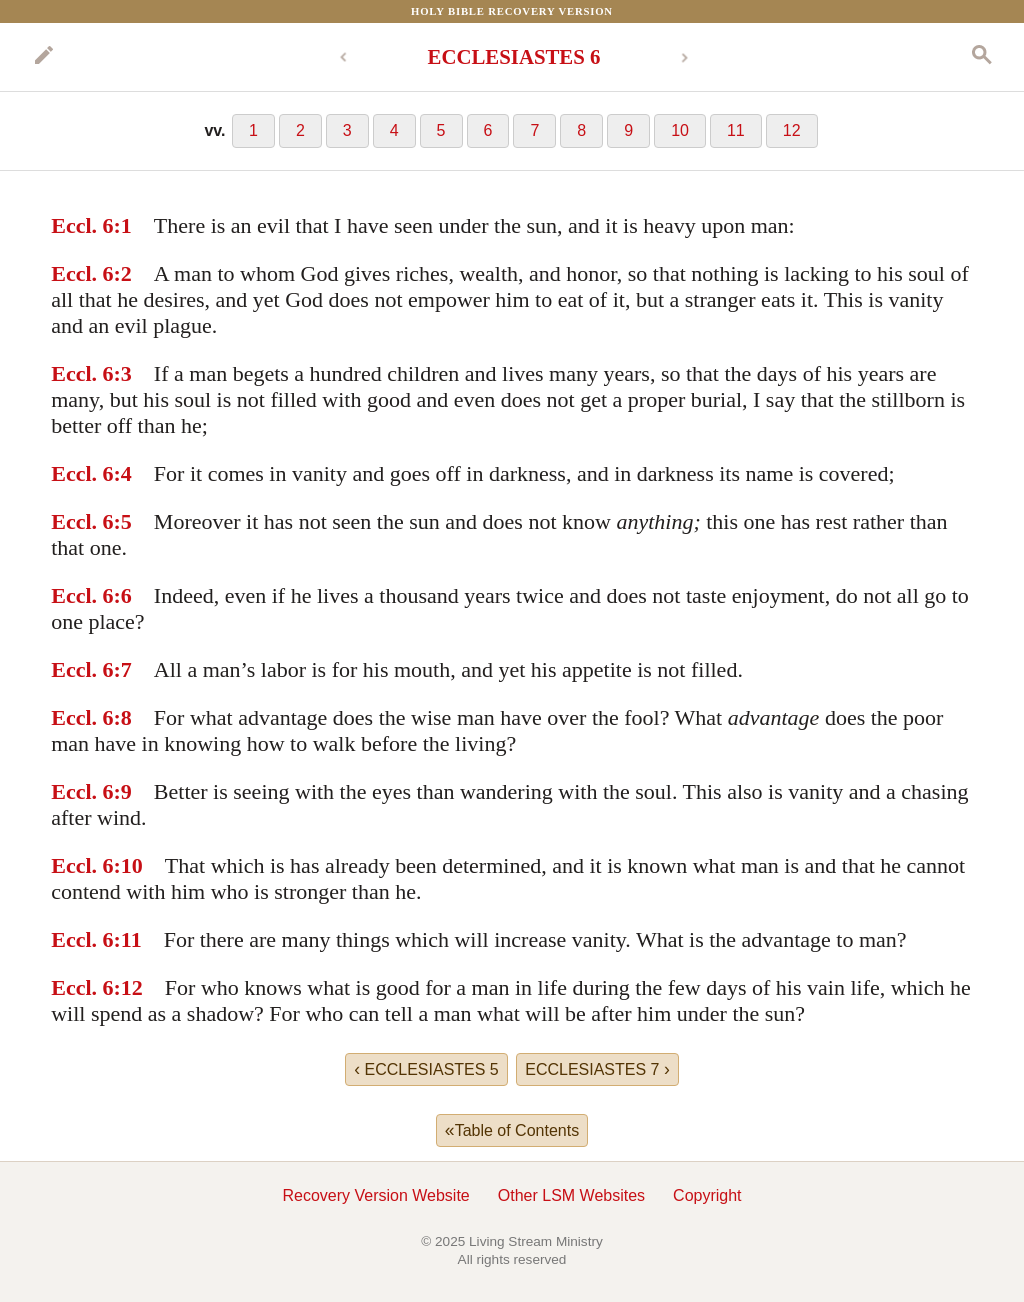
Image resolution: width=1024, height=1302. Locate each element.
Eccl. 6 (82, 225)
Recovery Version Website (375, 1195)
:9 (123, 791)
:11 (128, 939)
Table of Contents (512, 1130)
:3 (123, 373)
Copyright (707, 1195)
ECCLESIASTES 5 (426, 1069)
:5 (123, 521)
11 (736, 130)
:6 (123, 595)
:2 (123, 273)
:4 (123, 473)
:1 (123, 225)
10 (680, 130)
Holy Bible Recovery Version (512, 11)
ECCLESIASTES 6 (514, 56)
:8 (123, 717)
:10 (128, 865)
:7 (123, 669)
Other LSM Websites (571, 1195)
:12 (128, 987)
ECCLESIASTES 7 (597, 1069)
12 (792, 130)
